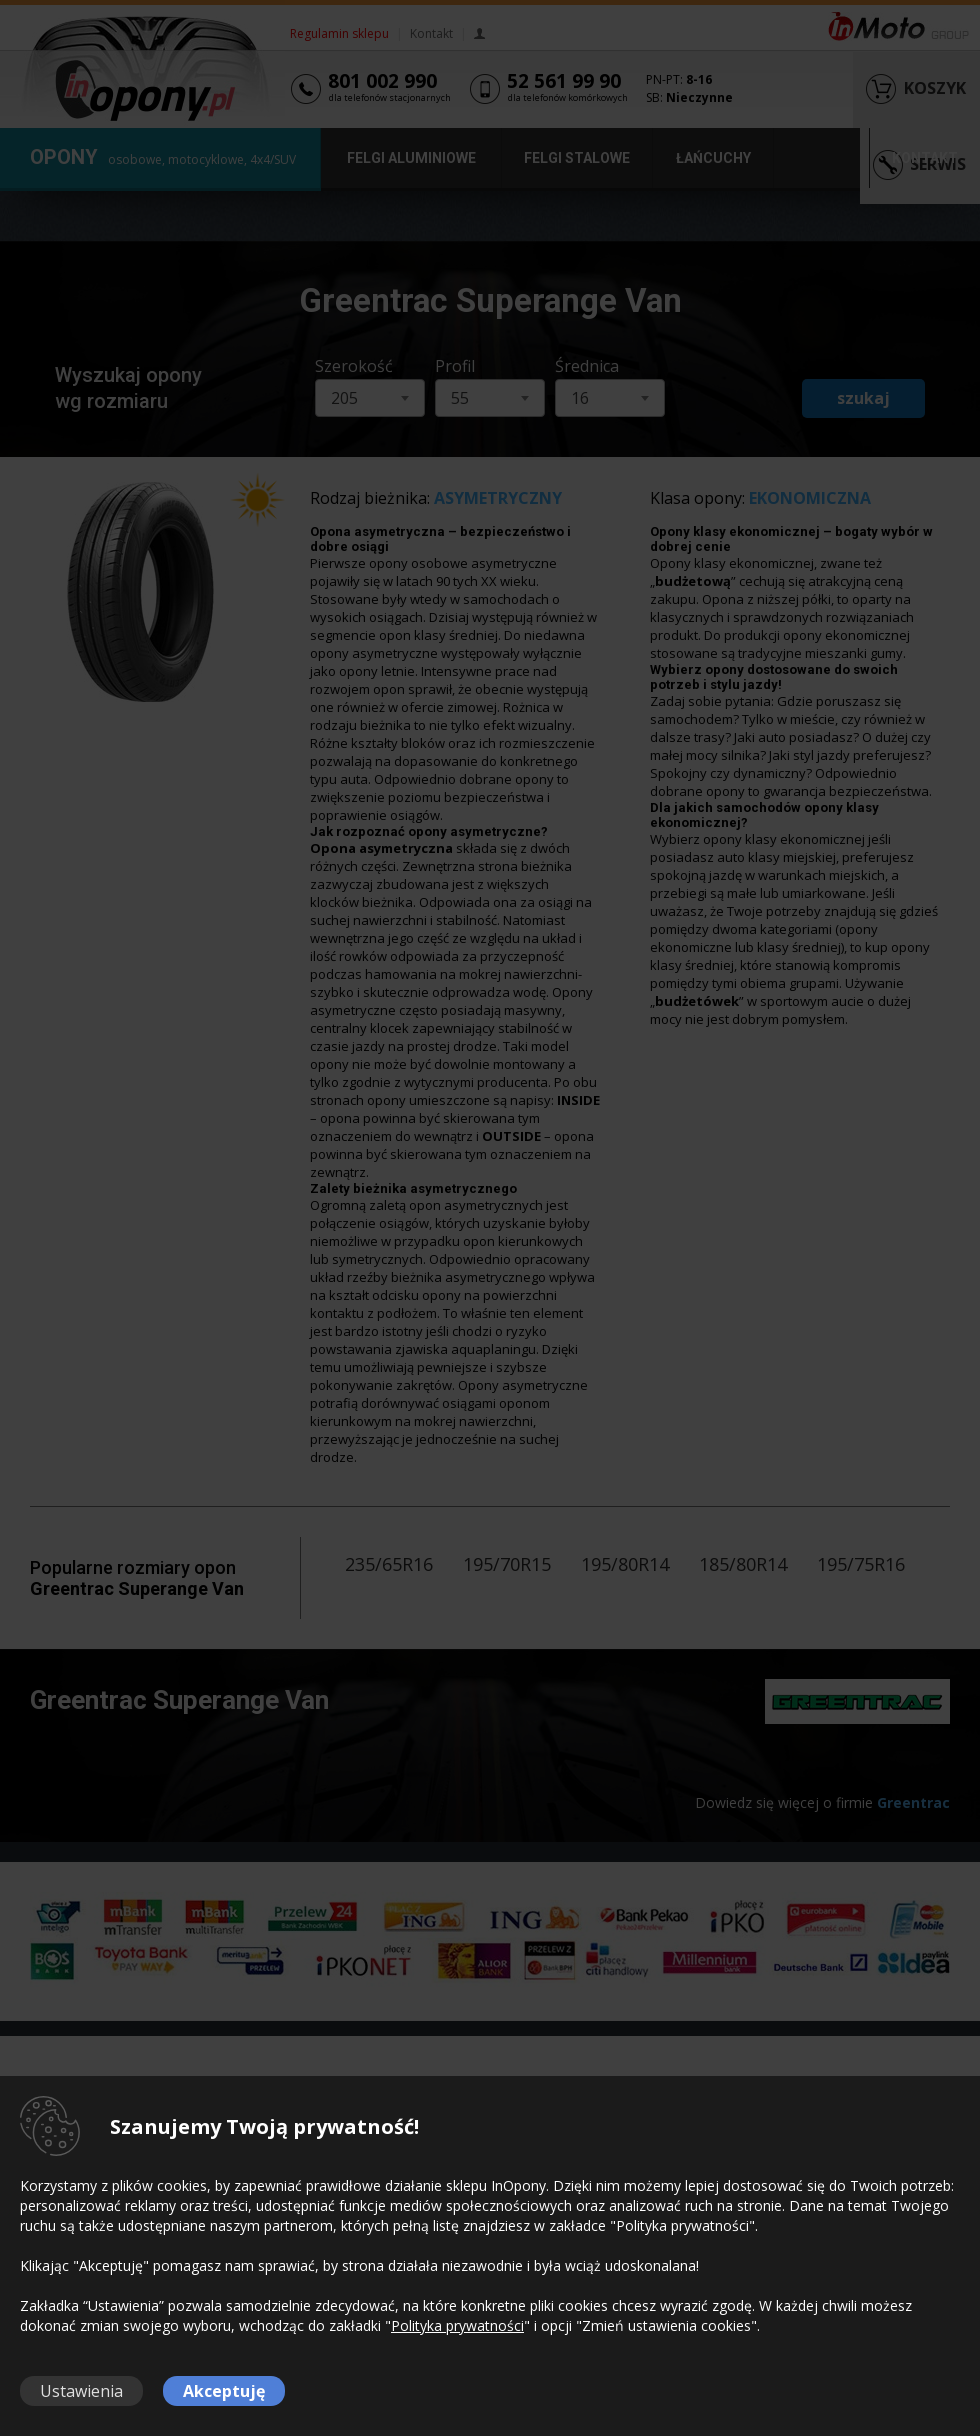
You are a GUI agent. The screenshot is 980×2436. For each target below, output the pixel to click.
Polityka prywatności (457, 2325)
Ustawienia (81, 2391)
